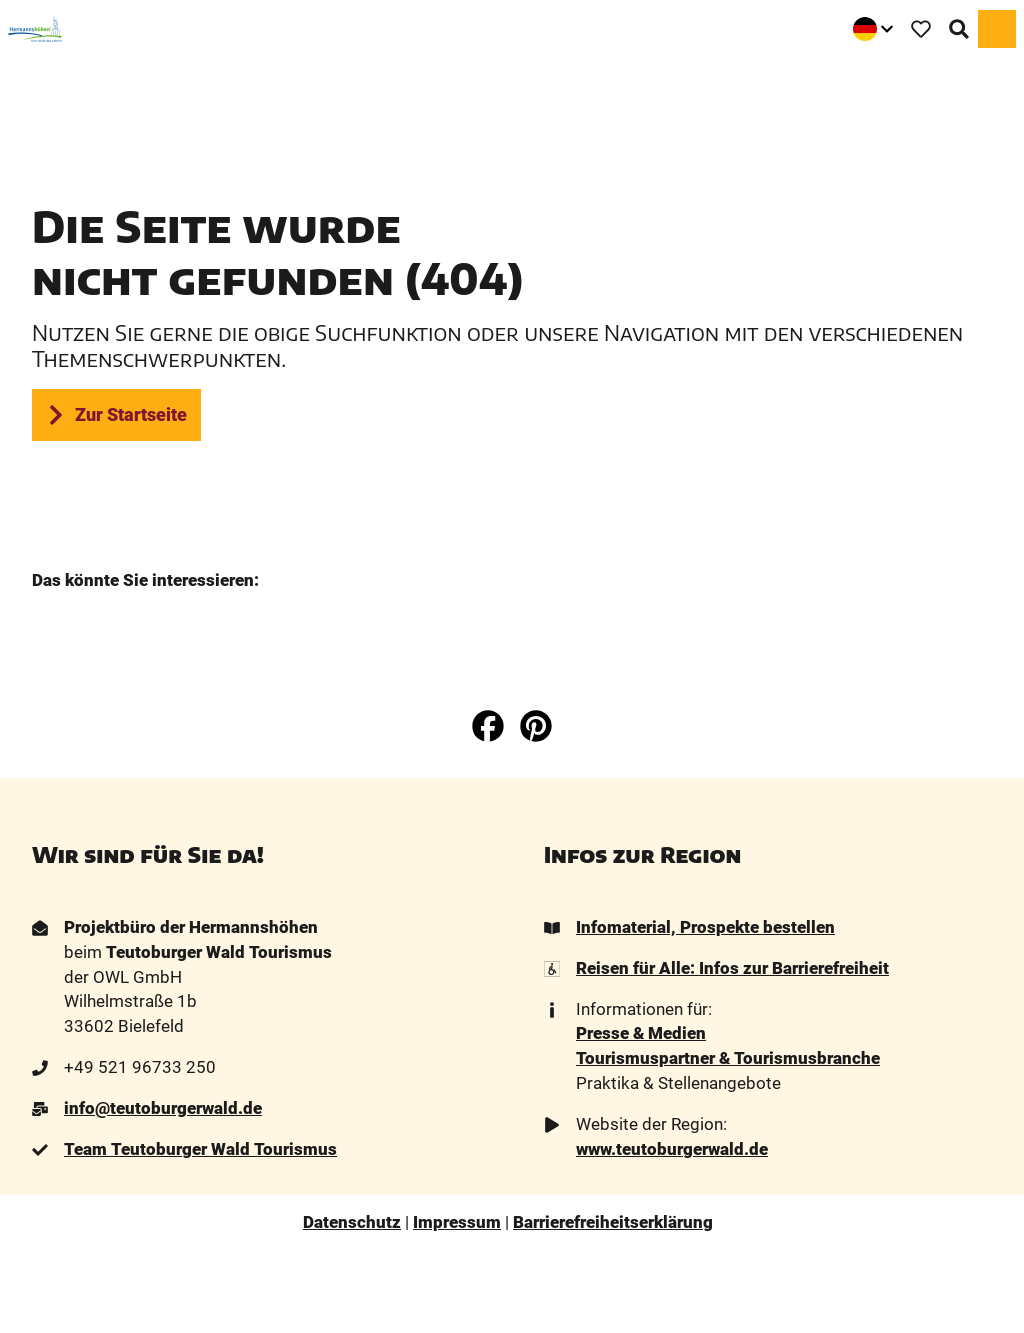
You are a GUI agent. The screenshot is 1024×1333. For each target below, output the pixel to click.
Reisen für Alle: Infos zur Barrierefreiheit (732, 968)
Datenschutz (352, 1222)
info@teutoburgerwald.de (163, 1108)
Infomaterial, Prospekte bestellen (705, 927)
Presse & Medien (641, 1034)
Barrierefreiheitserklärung (613, 1222)
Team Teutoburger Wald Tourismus (200, 1149)
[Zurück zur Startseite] (35, 29)
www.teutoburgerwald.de (672, 1149)
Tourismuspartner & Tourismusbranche (728, 1058)
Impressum (457, 1222)
